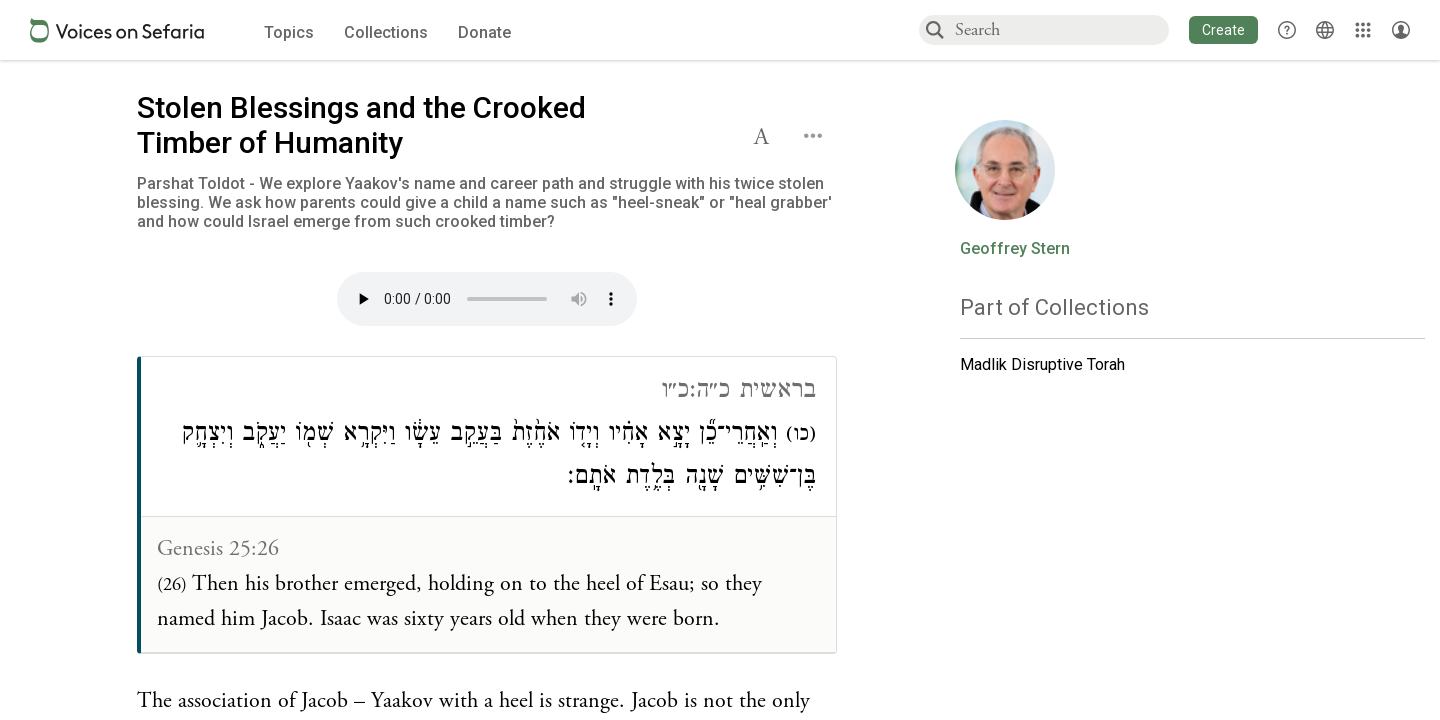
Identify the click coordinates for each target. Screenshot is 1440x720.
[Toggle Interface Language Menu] (1325, 30)
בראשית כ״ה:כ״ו (738, 392)
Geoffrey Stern (1015, 249)
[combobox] (1061, 29)
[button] (1223, 30)
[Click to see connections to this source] (488, 505)
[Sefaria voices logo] (117, 30)
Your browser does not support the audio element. (487, 299)
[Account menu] (1401, 30)
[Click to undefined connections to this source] (487, 305)
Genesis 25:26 (218, 549)
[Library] (1363, 30)
